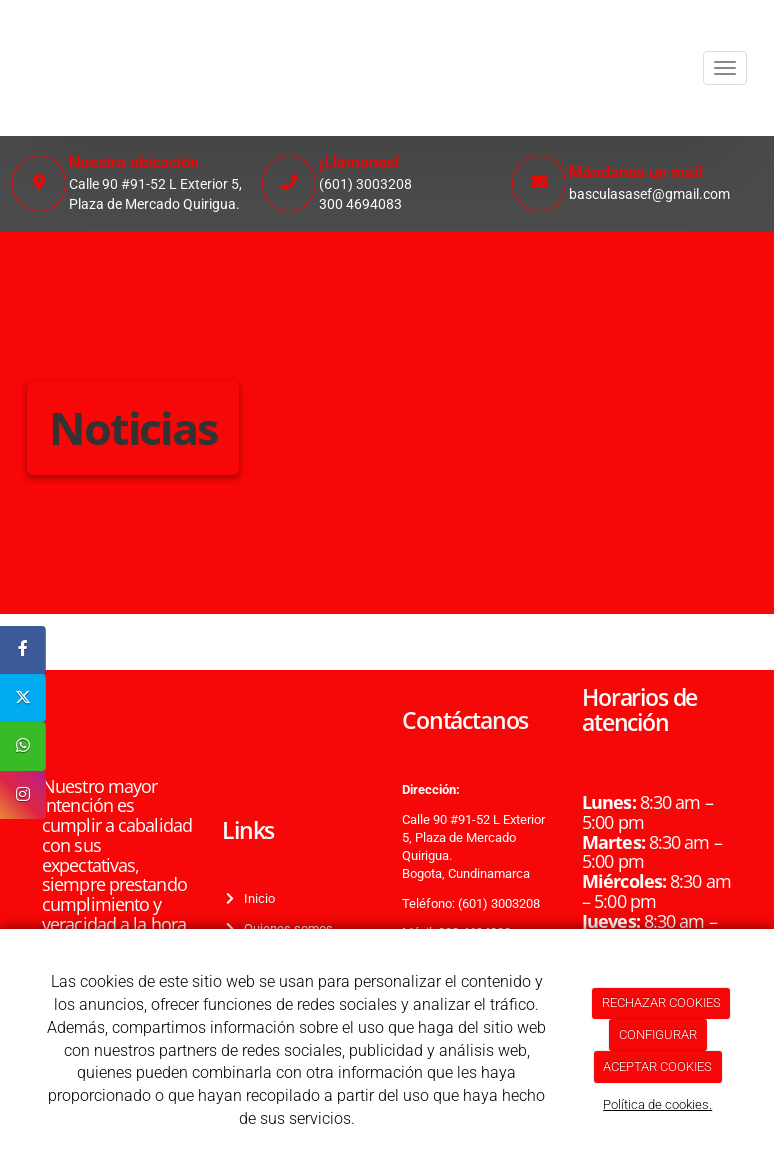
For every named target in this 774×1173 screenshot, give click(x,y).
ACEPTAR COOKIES (657, 1066)
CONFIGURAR (658, 1034)
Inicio (256, 898)
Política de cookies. (657, 1104)
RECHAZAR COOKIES (661, 1002)
